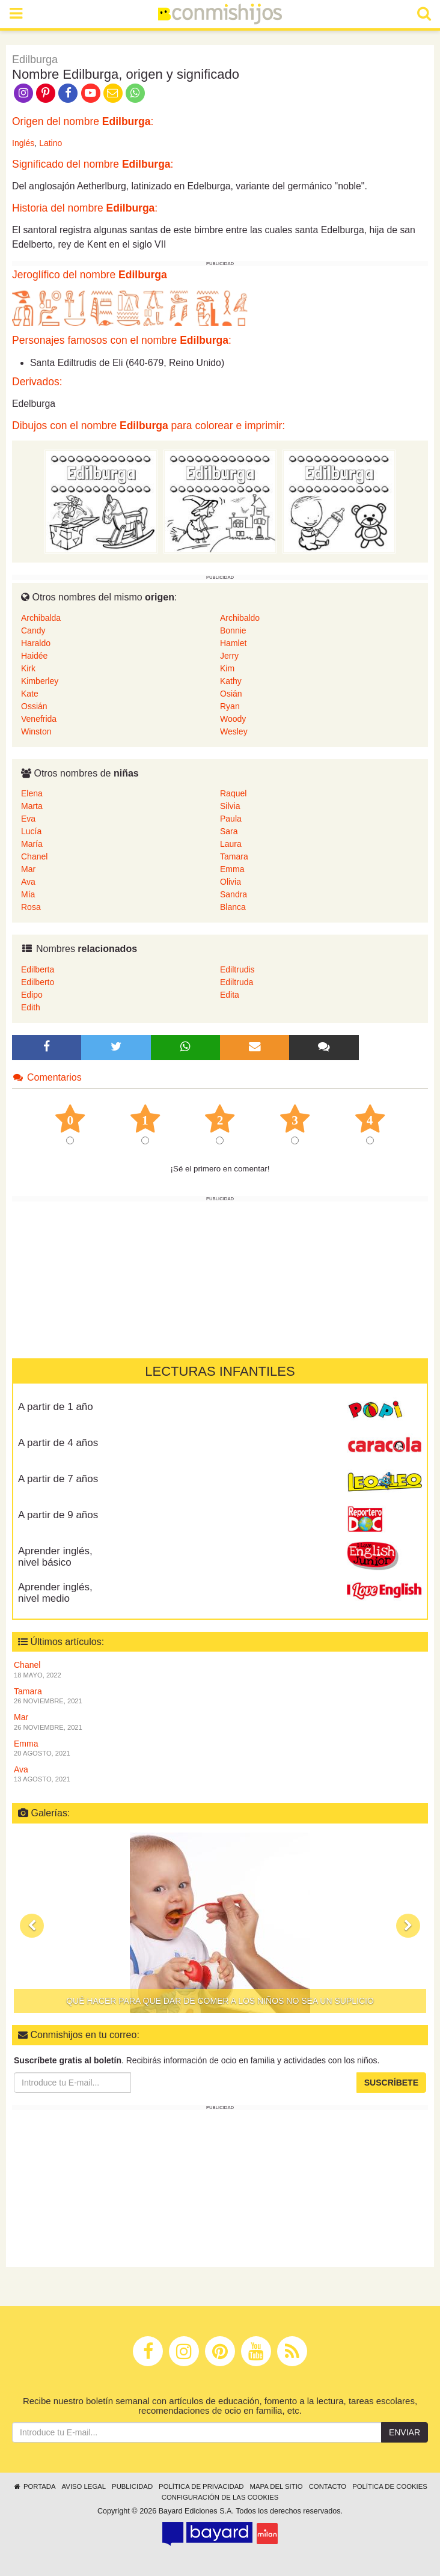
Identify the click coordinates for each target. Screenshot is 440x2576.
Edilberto (37, 982)
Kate (29, 693)
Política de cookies (389, 2486)
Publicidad (132, 2486)
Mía (28, 894)
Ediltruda (236, 982)
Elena (32, 793)
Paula (231, 818)
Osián (231, 693)
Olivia (230, 882)
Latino (50, 143)
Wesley (234, 731)
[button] (32, 1926)
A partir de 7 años (58, 1479)
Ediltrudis (237, 969)
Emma (232, 869)
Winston (36, 731)
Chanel (34, 856)
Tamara (234, 856)
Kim (227, 668)
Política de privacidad (201, 2486)
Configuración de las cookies (220, 2497)
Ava (28, 882)
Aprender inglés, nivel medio (55, 1592)
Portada (34, 2486)
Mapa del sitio (276, 2486)
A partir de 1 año (55, 1406)
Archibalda (41, 618)
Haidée (34, 656)
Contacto (328, 2486)
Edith (30, 1007)
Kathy (231, 681)
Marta (32, 806)
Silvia (230, 806)
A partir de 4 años (58, 1442)
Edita (229, 995)
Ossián (34, 706)
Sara (229, 831)
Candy (33, 630)
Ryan (230, 706)
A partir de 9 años (58, 1515)
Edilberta (37, 969)
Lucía (31, 831)
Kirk (28, 668)
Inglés (23, 143)
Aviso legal (84, 2486)
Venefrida (39, 719)
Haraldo (35, 643)
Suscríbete (391, 2082)
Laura (231, 844)
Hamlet (233, 643)
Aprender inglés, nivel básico (55, 1556)
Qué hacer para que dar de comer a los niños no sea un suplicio (220, 2001)
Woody (233, 719)
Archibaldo (240, 618)
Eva (28, 818)
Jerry (229, 656)
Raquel (233, 793)
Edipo (32, 995)
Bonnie (233, 630)
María (32, 844)
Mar (28, 869)
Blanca (233, 907)
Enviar (404, 2432)
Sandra (233, 894)
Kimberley (39, 681)
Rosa (31, 907)
